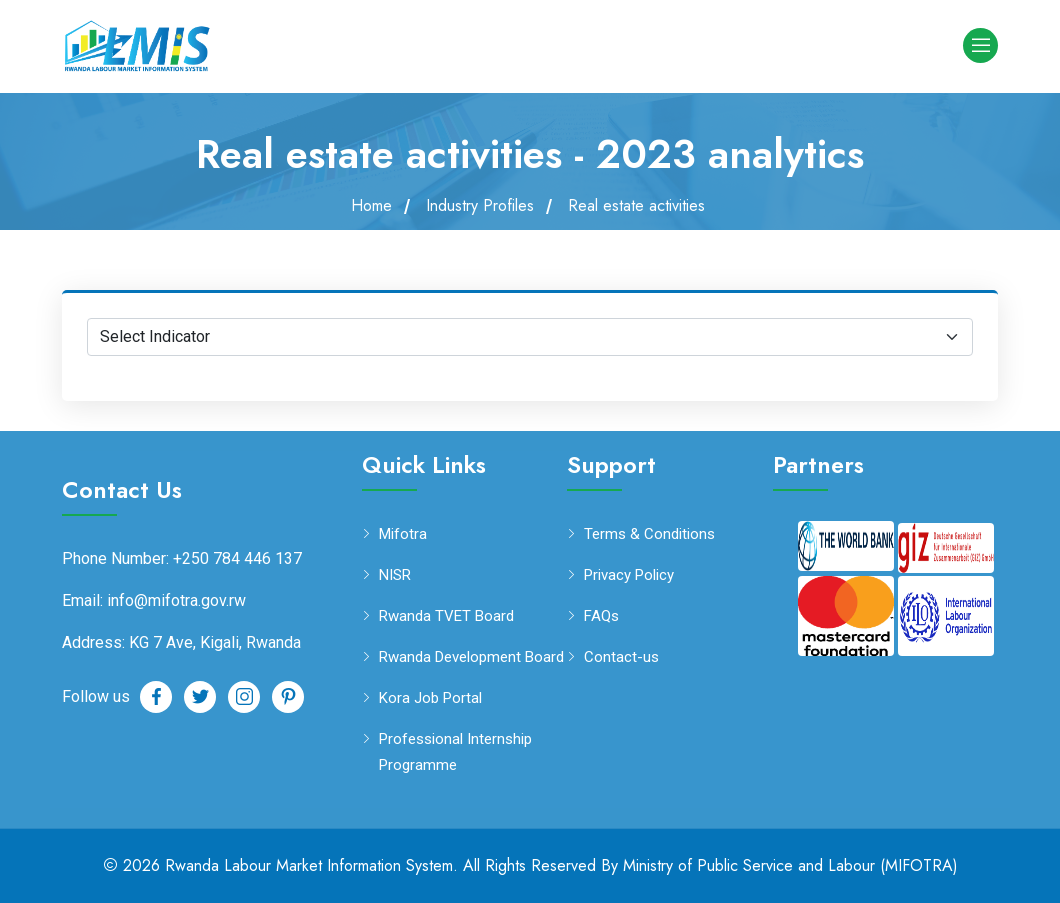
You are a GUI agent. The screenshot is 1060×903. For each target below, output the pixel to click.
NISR (395, 575)
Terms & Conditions (649, 534)
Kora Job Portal (430, 698)
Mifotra (403, 534)
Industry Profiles (480, 206)
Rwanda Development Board (471, 657)
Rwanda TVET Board (446, 616)
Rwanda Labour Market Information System (309, 865)
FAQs (601, 616)
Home (371, 206)
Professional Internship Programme (455, 750)
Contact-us (621, 657)
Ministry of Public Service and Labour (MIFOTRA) (790, 865)
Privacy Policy (629, 575)
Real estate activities (636, 206)
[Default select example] (530, 337)
